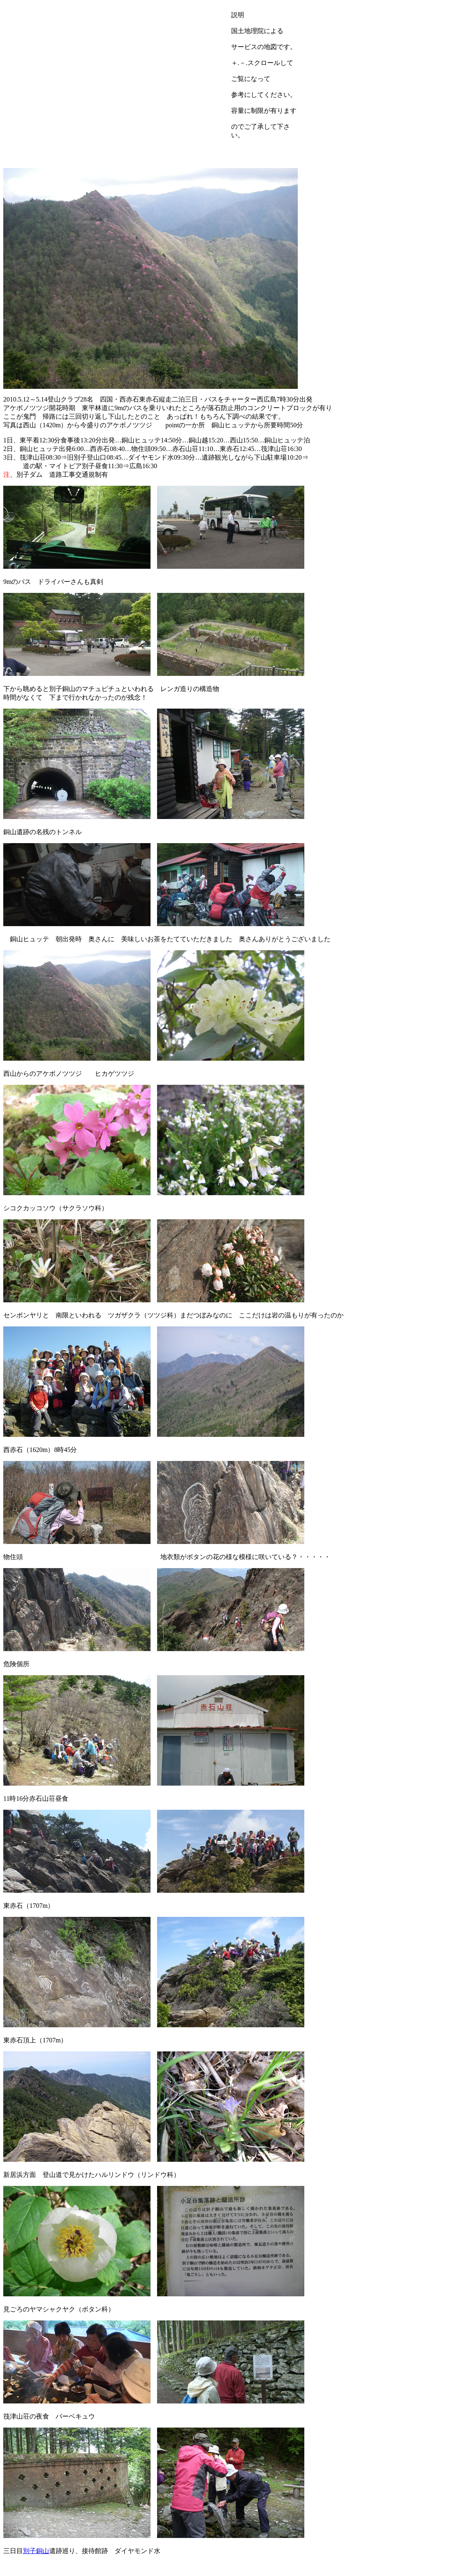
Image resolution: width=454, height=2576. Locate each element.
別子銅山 (36, 2550)
